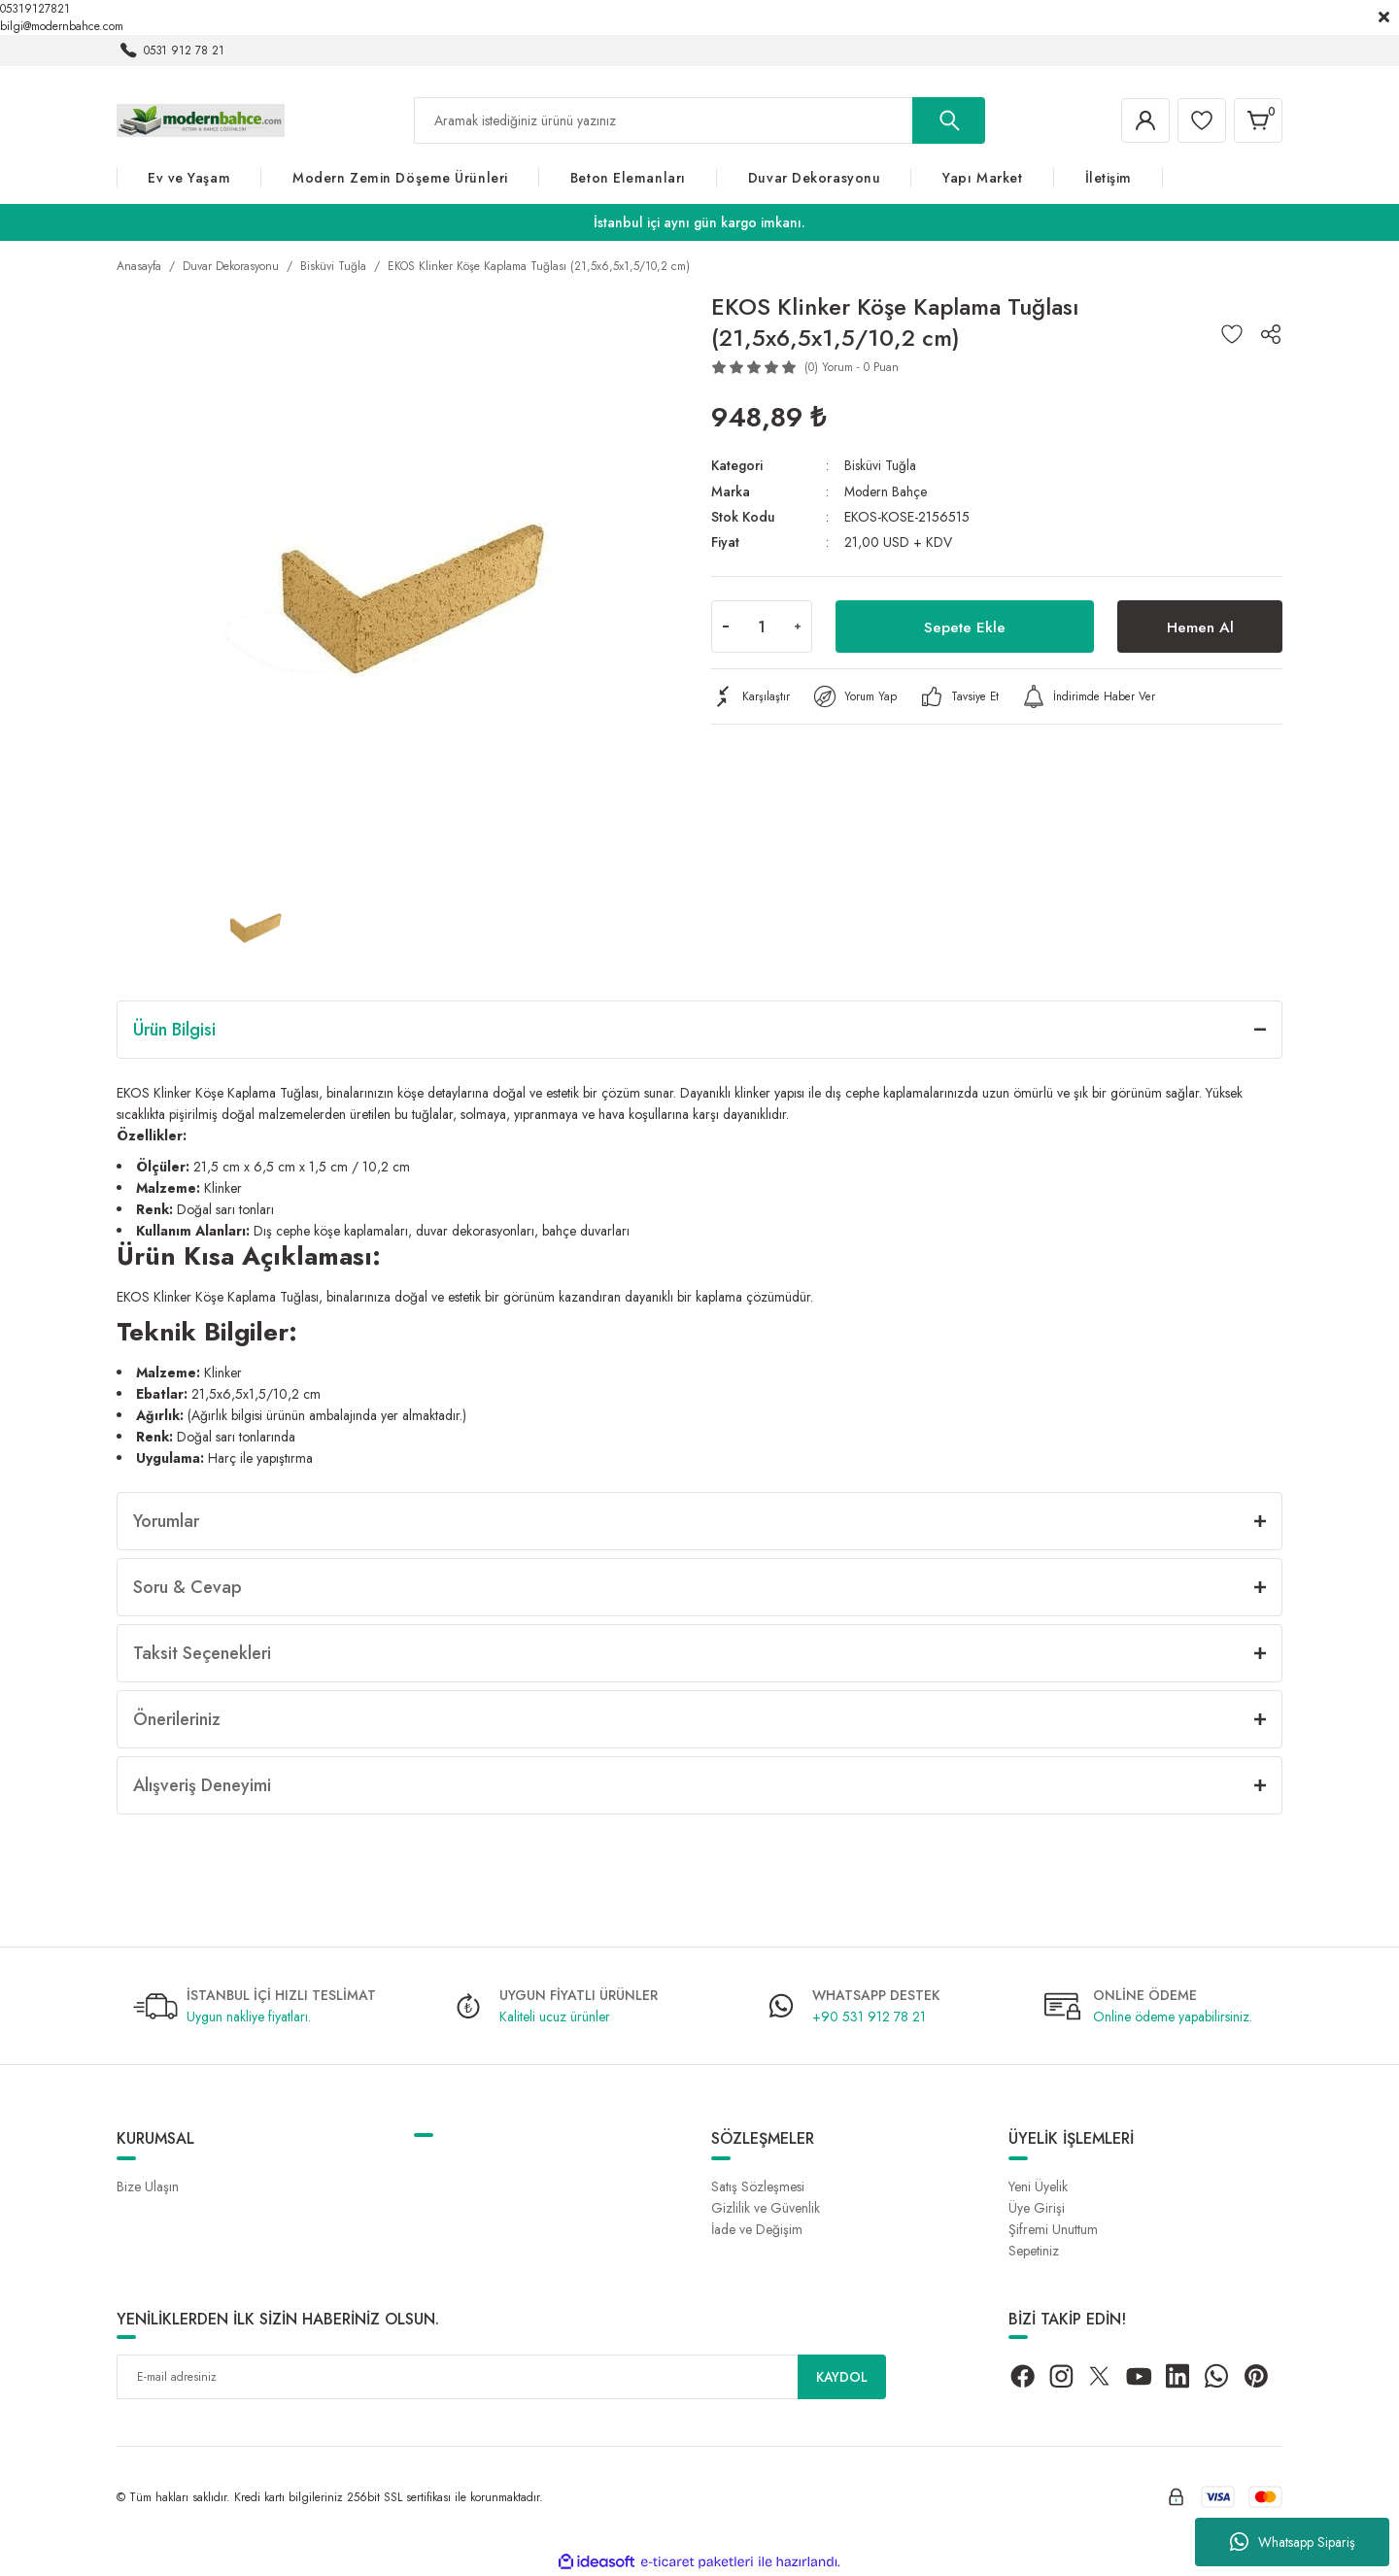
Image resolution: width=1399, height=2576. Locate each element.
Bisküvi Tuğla (880, 465)
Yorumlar (166, 1521)
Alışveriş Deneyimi (202, 1785)
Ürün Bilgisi (174, 1029)
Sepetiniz (1033, 2250)
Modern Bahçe (886, 490)
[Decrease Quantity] (725, 625)
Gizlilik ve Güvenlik (765, 2208)
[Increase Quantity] (797, 625)
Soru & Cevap (187, 1587)
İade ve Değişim (756, 2229)
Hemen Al (1200, 625)
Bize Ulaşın (148, 2186)
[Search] (699, 120)
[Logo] (201, 119)
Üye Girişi (1036, 2208)
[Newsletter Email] (501, 2377)
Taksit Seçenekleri (202, 1653)
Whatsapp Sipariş (1292, 2542)
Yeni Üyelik (1038, 2186)
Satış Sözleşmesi (757, 2186)
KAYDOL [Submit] (842, 2377)
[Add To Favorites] (1232, 334)
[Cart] (1257, 120)
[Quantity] (761, 625)
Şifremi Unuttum (1053, 2229)
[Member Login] (1140, 120)
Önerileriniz (177, 1719)
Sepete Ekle (965, 625)
